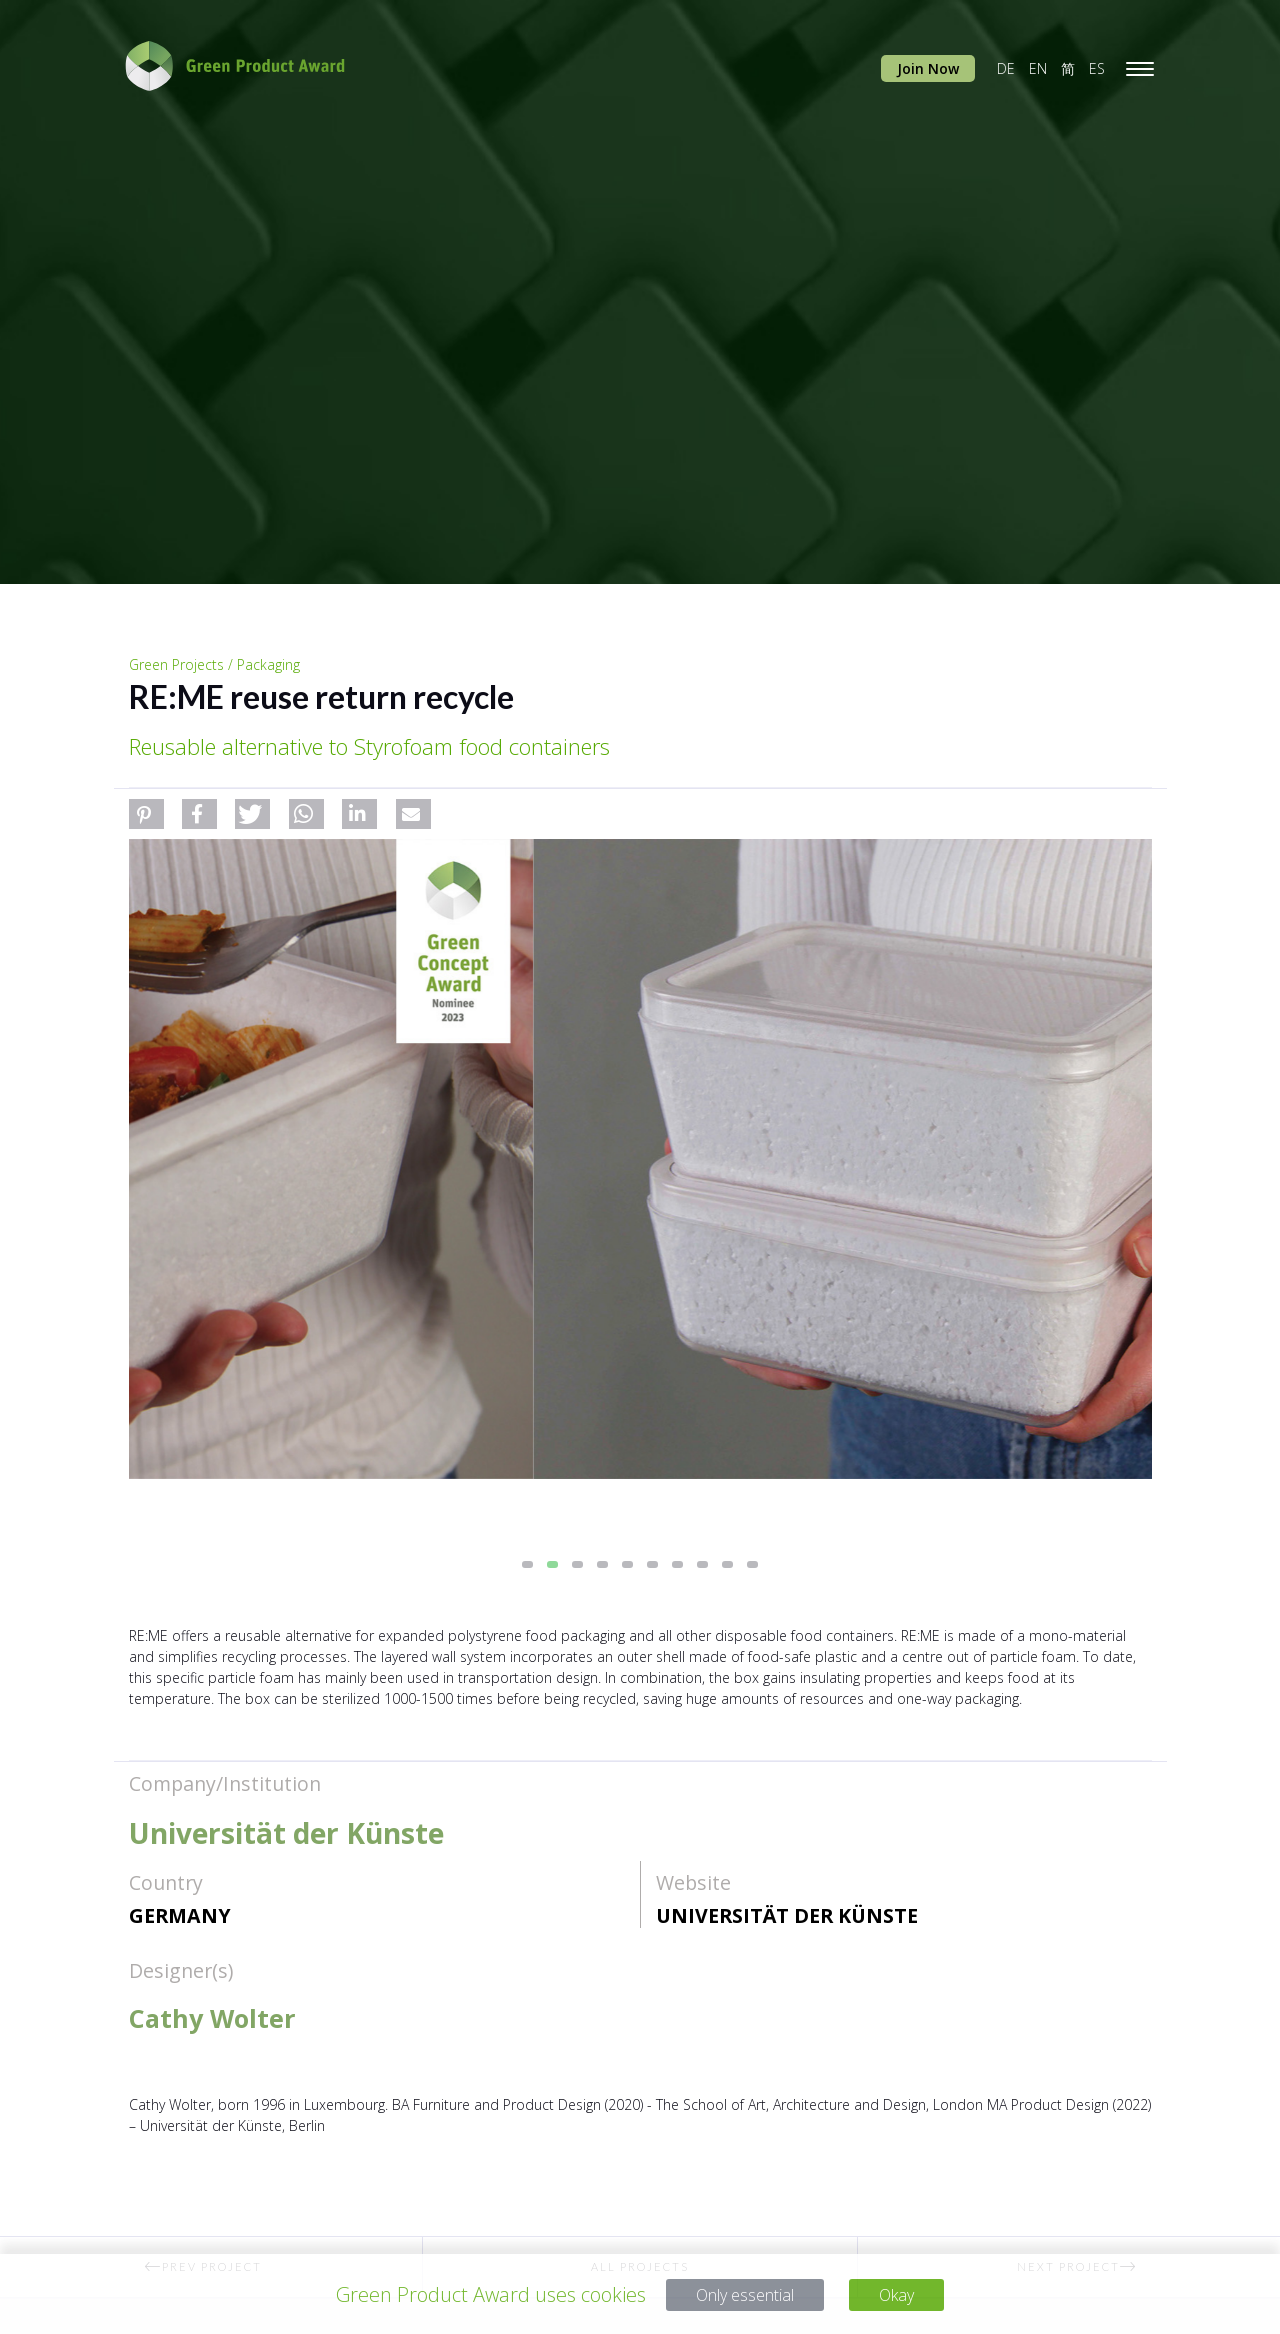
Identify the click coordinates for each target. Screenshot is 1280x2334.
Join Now (928, 68)
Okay (910, 2294)
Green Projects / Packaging (214, 664)
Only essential (740, 2294)
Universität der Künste (787, 1915)
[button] (146, 814)
